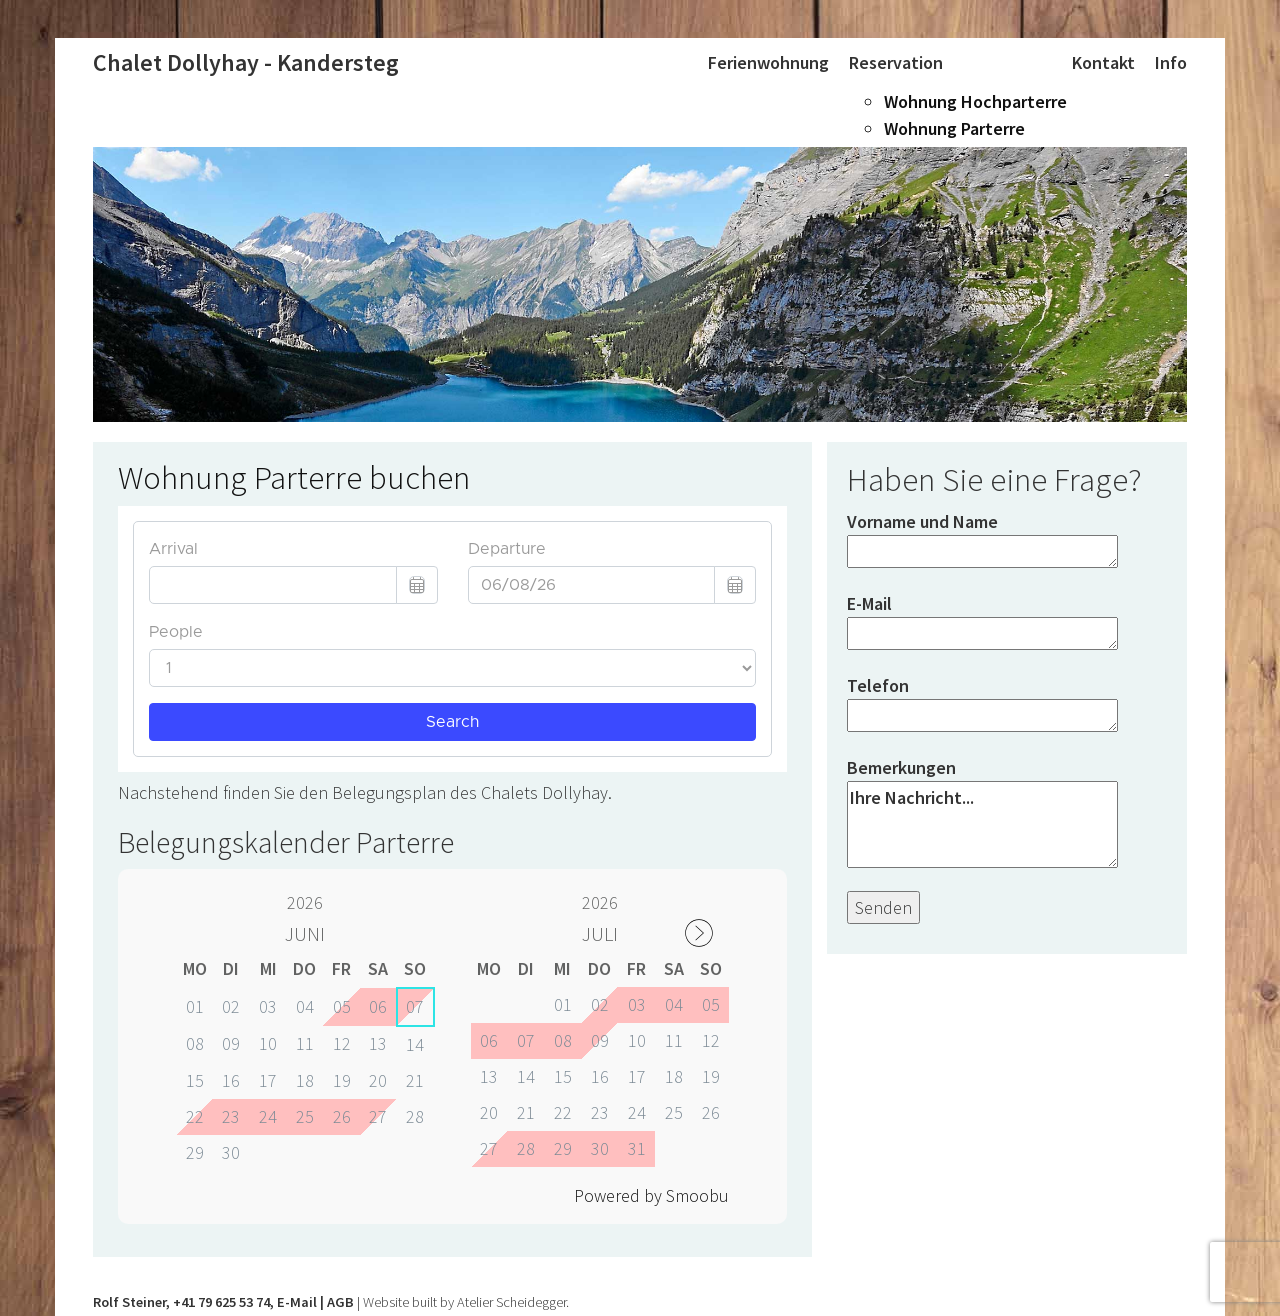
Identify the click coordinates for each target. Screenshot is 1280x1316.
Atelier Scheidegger (511, 1302)
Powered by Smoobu (651, 1195)
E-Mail (982, 623)
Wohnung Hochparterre (975, 101)
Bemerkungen (982, 814)
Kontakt (1103, 62)
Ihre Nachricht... (982, 824)
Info (1171, 62)
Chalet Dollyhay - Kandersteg (246, 62)
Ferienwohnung (768, 62)
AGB (340, 1302)
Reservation (896, 62)
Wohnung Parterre (954, 128)
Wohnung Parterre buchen (294, 477)
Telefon (982, 705)
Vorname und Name (982, 541)
